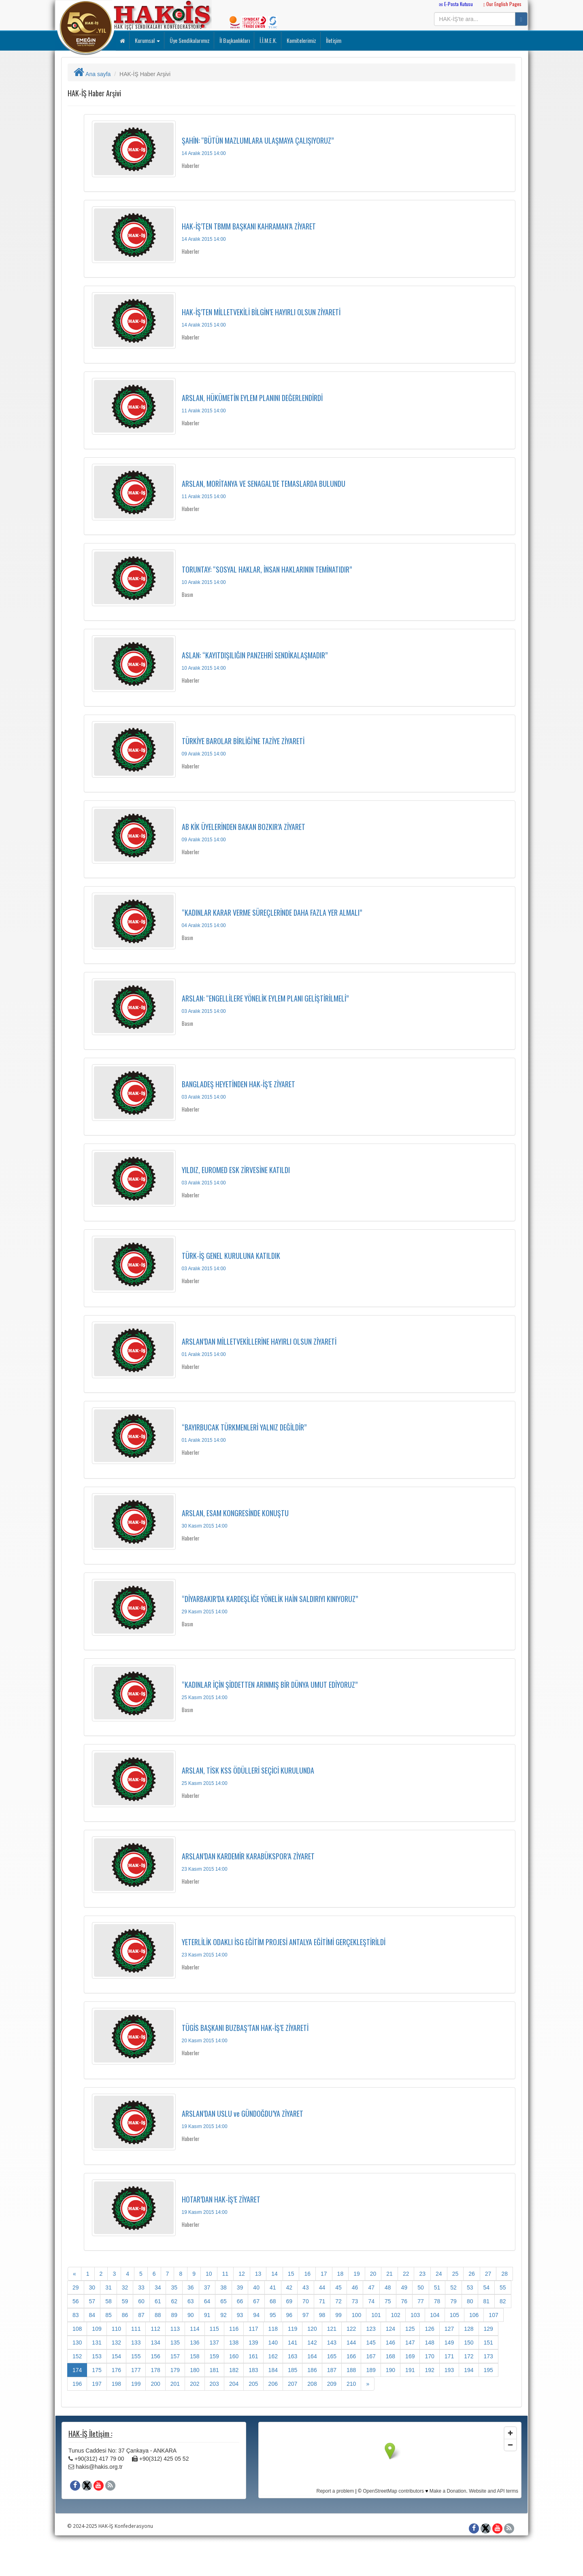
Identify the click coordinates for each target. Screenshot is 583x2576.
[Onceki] (74, 2274)
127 (449, 2329)
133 (135, 2342)
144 (351, 2342)
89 (174, 2315)
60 (141, 2301)
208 (312, 2384)
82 (503, 2301)
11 (225, 2273)
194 (468, 2370)
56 (75, 2301)
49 (404, 2287)
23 (422, 2273)
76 (404, 2301)
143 (331, 2342)
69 (289, 2301)
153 (96, 2356)
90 (190, 2315)
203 (214, 2384)
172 (468, 2356)
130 (77, 2342)
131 (96, 2342)
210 (351, 2384)
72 (338, 2301)
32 (125, 2287)
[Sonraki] (367, 2384)
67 (256, 2301)
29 (75, 2287)
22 (406, 2273)
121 (331, 2329)
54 (486, 2287)
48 (388, 2287)
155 (135, 2356)
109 (96, 2329)
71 (322, 2301)
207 (292, 2384)
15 (291, 2273)
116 (233, 2329)
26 (471, 2273)
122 (351, 2329)
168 (390, 2356)
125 (410, 2329)
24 (439, 2273)
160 (233, 2356)
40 (256, 2287)
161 (253, 2356)
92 (223, 2315)
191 (410, 2370)
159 (214, 2356)
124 (390, 2329)
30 (92, 2287)
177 (135, 2370)
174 (77, 2370)
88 (158, 2315)
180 (194, 2370)
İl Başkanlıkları (234, 40)
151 (488, 2342)
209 (331, 2384)
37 (207, 2287)
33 (141, 2287)
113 (175, 2329)
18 (340, 2273)
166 (351, 2356)
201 (175, 2384)
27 (488, 2273)
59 (125, 2301)
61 (158, 2301)
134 (155, 2342)
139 (253, 2342)
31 (108, 2287)
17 (324, 2273)
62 (174, 2301)
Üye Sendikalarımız (189, 40)
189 (370, 2370)
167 (370, 2356)
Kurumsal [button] (147, 40)
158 (194, 2356)
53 (470, 2287)
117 (253, 2329)
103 (415, 2315)
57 (92, 2301)
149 (449, 2342)
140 (273, 2342)
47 (371, 2287)
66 (240, 2301)
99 (338, 2315)
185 (292, 2370)
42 (289, 2287)
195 (488, 2370)
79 (453, 2301)
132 (116, 2342)
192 (429, 2370)
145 (370, 2342)
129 (488, 2329)
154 (116, 2356)
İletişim (333, 40)
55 (503, 2287)
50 (420, 2287)
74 (371, 2301)
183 (253, 2370)
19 (356, 2273)
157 (175, 2356)
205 (253, 2384)
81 (486, 2301)
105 (454, 2315)
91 (207, 2315)
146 (390, 2342)
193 (449, 2370)
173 (488, 2356)
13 (258, 2273)
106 (474, 2315)
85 (108, 2315)
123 (370, 2329)
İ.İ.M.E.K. (267, 40)
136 (194, 2342)
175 (96, 2370)
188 (351, 2370)
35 (174, 2287)
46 (355, 2287)
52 (453, 2287)
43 (305, 2287)
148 (429, 2342)
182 (233, 2370)
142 (312, 2342)
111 (135, 2329)
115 (214, 2329)
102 (395, 2315)
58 (108, 2301)
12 (241, 2273)
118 (273, 2329)
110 (116, 2329)
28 (504, 2273)
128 (468, 2329)
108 (77, 2329)
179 (175, 2370)
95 (273, 2315)
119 (292, 2329)
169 (410, 2356)
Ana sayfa (92, 74)
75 (388, 2301)
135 (175, 2342)
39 (240, 2287)
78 (437, 2301)
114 (194, 2329)
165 (331, 2356)
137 (214, 2342)
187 (331, 2370)
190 (390, 2370)
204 (233, 2384)
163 (292, 2356)
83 (75, 2315)
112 (155, 2329)
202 (194, 2384)
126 (429, 2329)
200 (155, 2384)
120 (312, 2329)
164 (312, 2356)
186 (312, 2370)
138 (233, 2342)
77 (420, 2301)
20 (373, 2273)
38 (223, 2287)
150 (468, 2342)
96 (289, 2315)
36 (190, 2287)
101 (376, 2315)
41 (273, 2287)
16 (307, 2273)
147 (410, 2342)
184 (273, 2370)
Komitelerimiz (300, 40)
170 (429, 2356)
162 (273, 2356)
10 (209, 2273)
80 (470, 2301)
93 (240, 2315)
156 (155, 2356)
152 (77, 2356)
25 (455, 2273)
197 (96, 2384)
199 (135, 2384)
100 (356, 2315)
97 (305, 2315)
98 (322, 2315)
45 (338, 2287)
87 (141, 2315)
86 (125, 2315)
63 (190, 2301)
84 (92, 2315)
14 (274, 2273)
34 (158, 2287)
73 (355, 2301)
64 (207, 2301)
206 (273, 2384)
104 (434, 2315)
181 (214, 2370)
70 (305, 2301)
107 (493, 2315)
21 (389, 2273)
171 (449, 2356)
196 (77, 2384)
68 (273, 2301)
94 (256, 2315)
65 (223, 2301)
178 (155, 2370)
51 (437, 2287)
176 (116, 2370)
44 (322, 2287)
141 (292, 2342)
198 (116, 2384)
